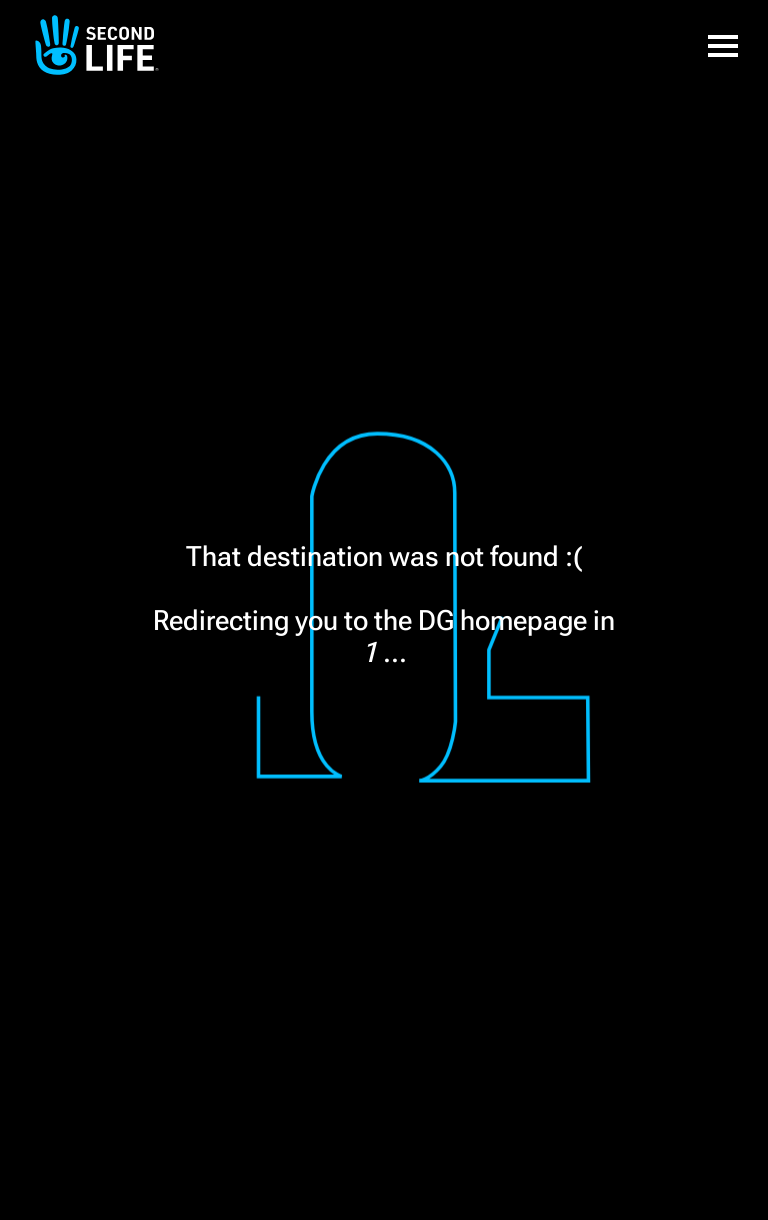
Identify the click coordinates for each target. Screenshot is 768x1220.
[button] (723, 45)
